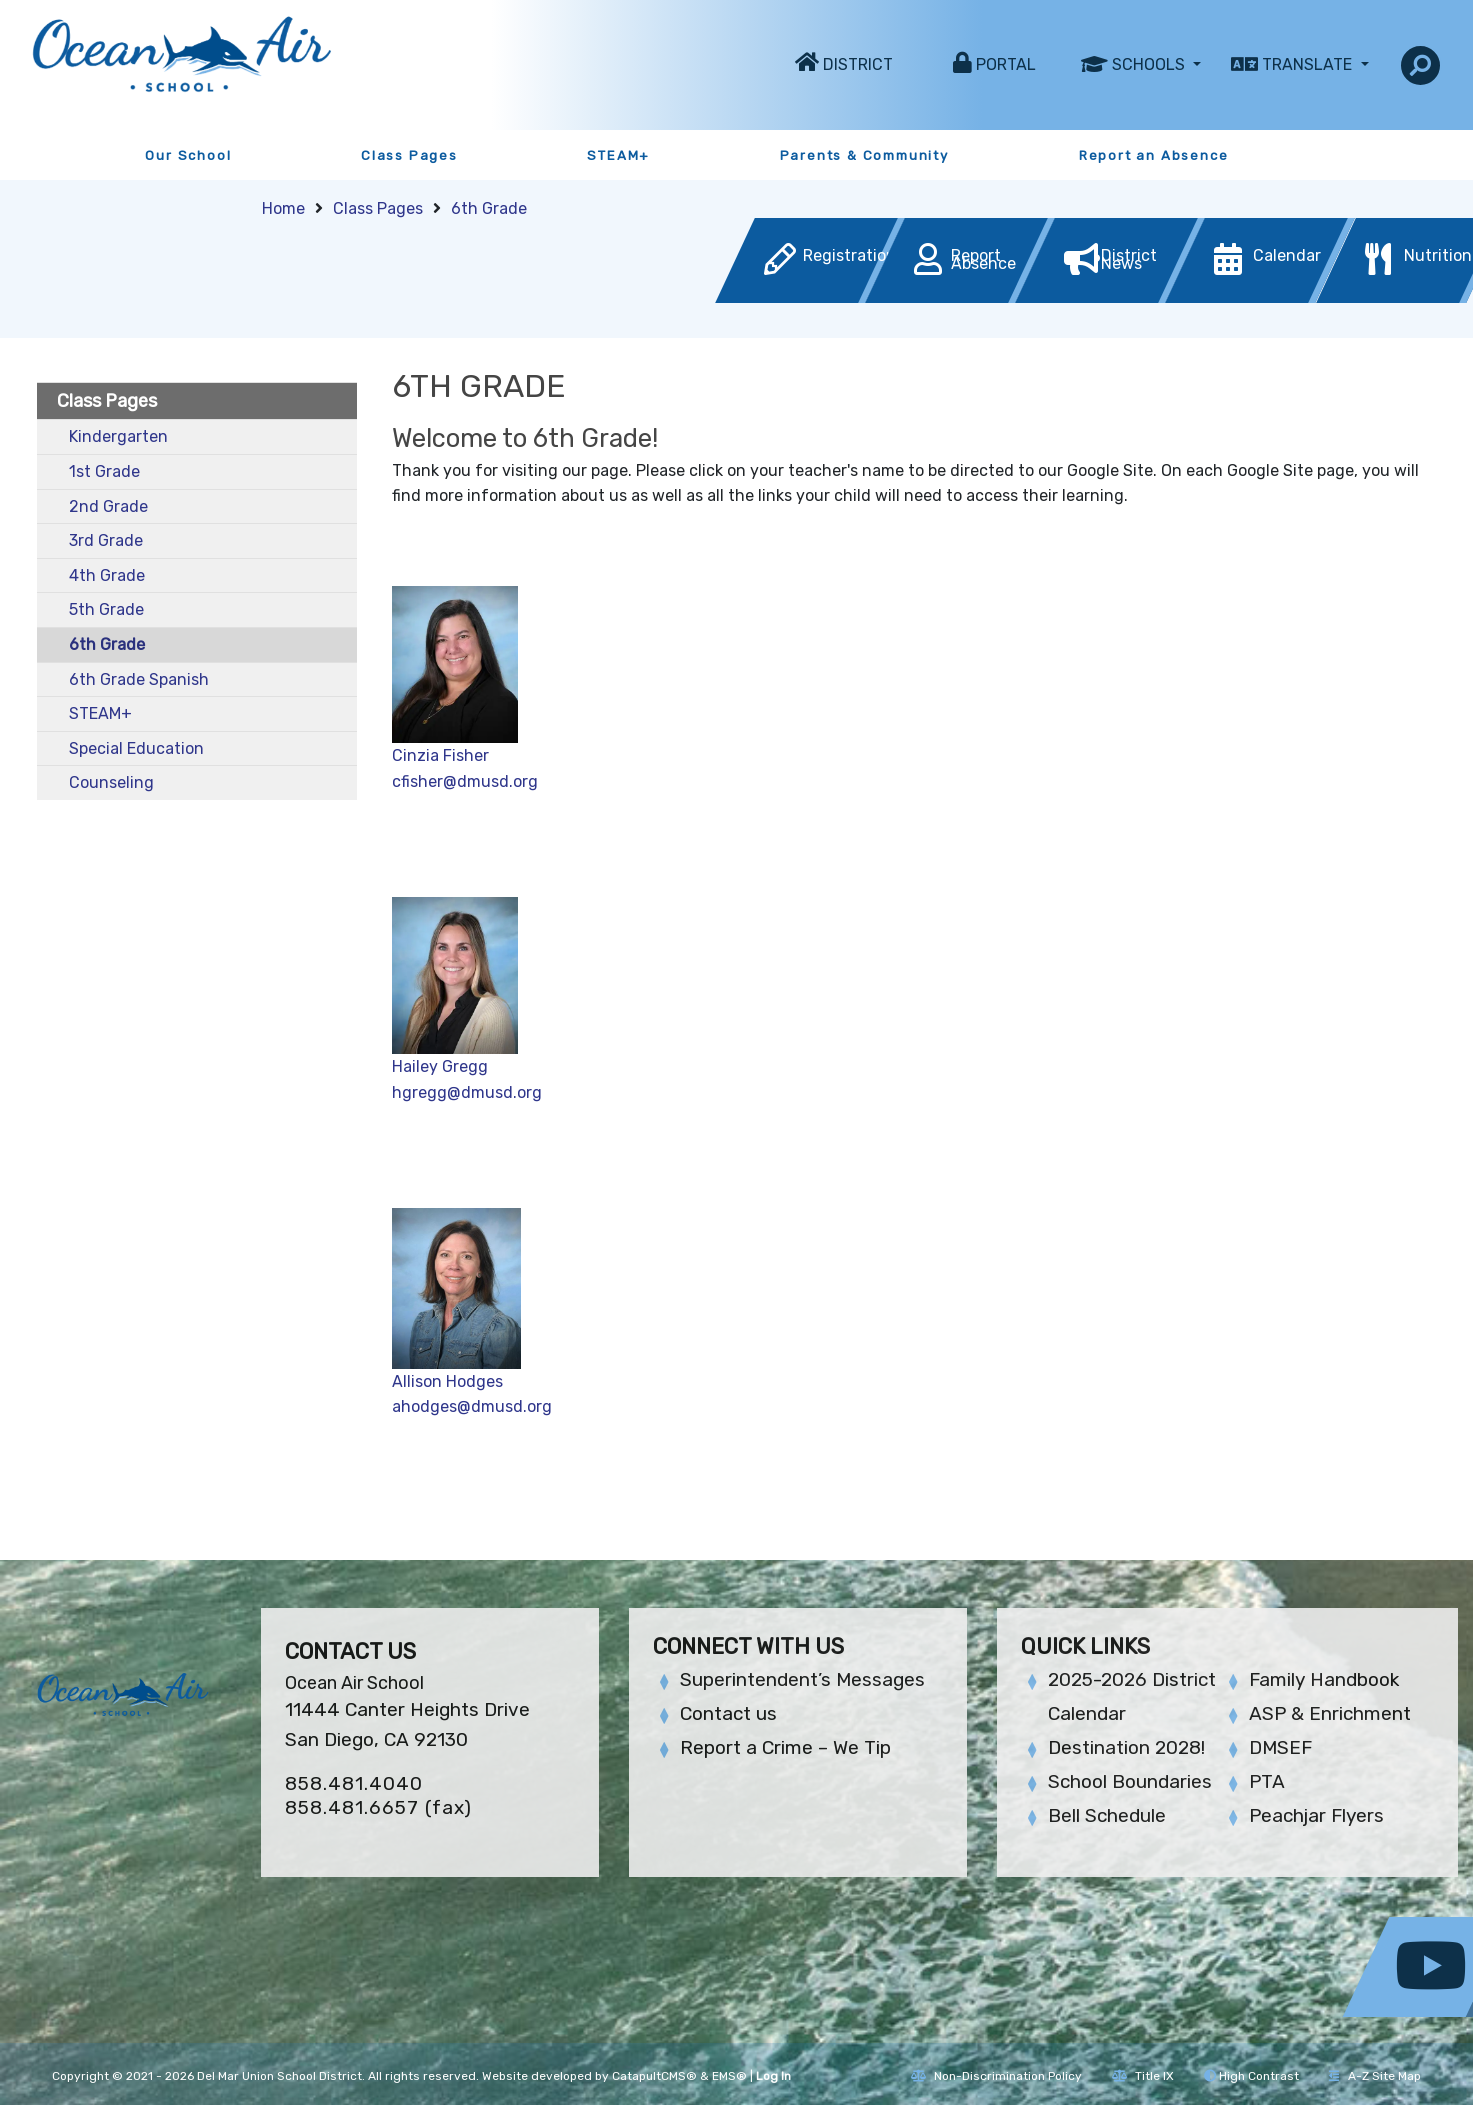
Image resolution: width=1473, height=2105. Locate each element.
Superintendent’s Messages (802, 1679)
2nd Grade (108, 506)
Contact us (728, 1713)
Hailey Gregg (440, 1066)
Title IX (1143, 2076)
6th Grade (489, 208)
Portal (1006, 64)
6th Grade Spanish (139, 679)
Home (283, 208)
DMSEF (1280, 1747)
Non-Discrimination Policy (996, 2076)
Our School (188, 155)
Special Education (136, 748)
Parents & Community (864, 155)
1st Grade (104, 471)
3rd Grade (106, 540)
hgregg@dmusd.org (469, 1092)
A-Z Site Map (1375, 2076)
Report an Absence (1154, 155)
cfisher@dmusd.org (465, 781)
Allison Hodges (447, 1381)
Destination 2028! (1126, 1747)
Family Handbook (1324, 1679)
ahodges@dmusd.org (472, 1406)
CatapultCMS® (654, 2076)
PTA (1267, 1781)
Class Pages (409, 155)
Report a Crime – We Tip (785, 1747)
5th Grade (106, 609)
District (858, 64)
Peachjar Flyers (1316, 1815)
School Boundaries (1130, 1781)
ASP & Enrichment (1330, 1713)
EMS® (729, 2076)
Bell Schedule (1107, 1815)
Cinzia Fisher (440, 755)
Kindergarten (118, 436)
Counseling (111, 782)
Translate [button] (1309, 64)
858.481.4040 (354, 1783)
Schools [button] (1150, 64)
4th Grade (107, 575)
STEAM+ (618, 155)
